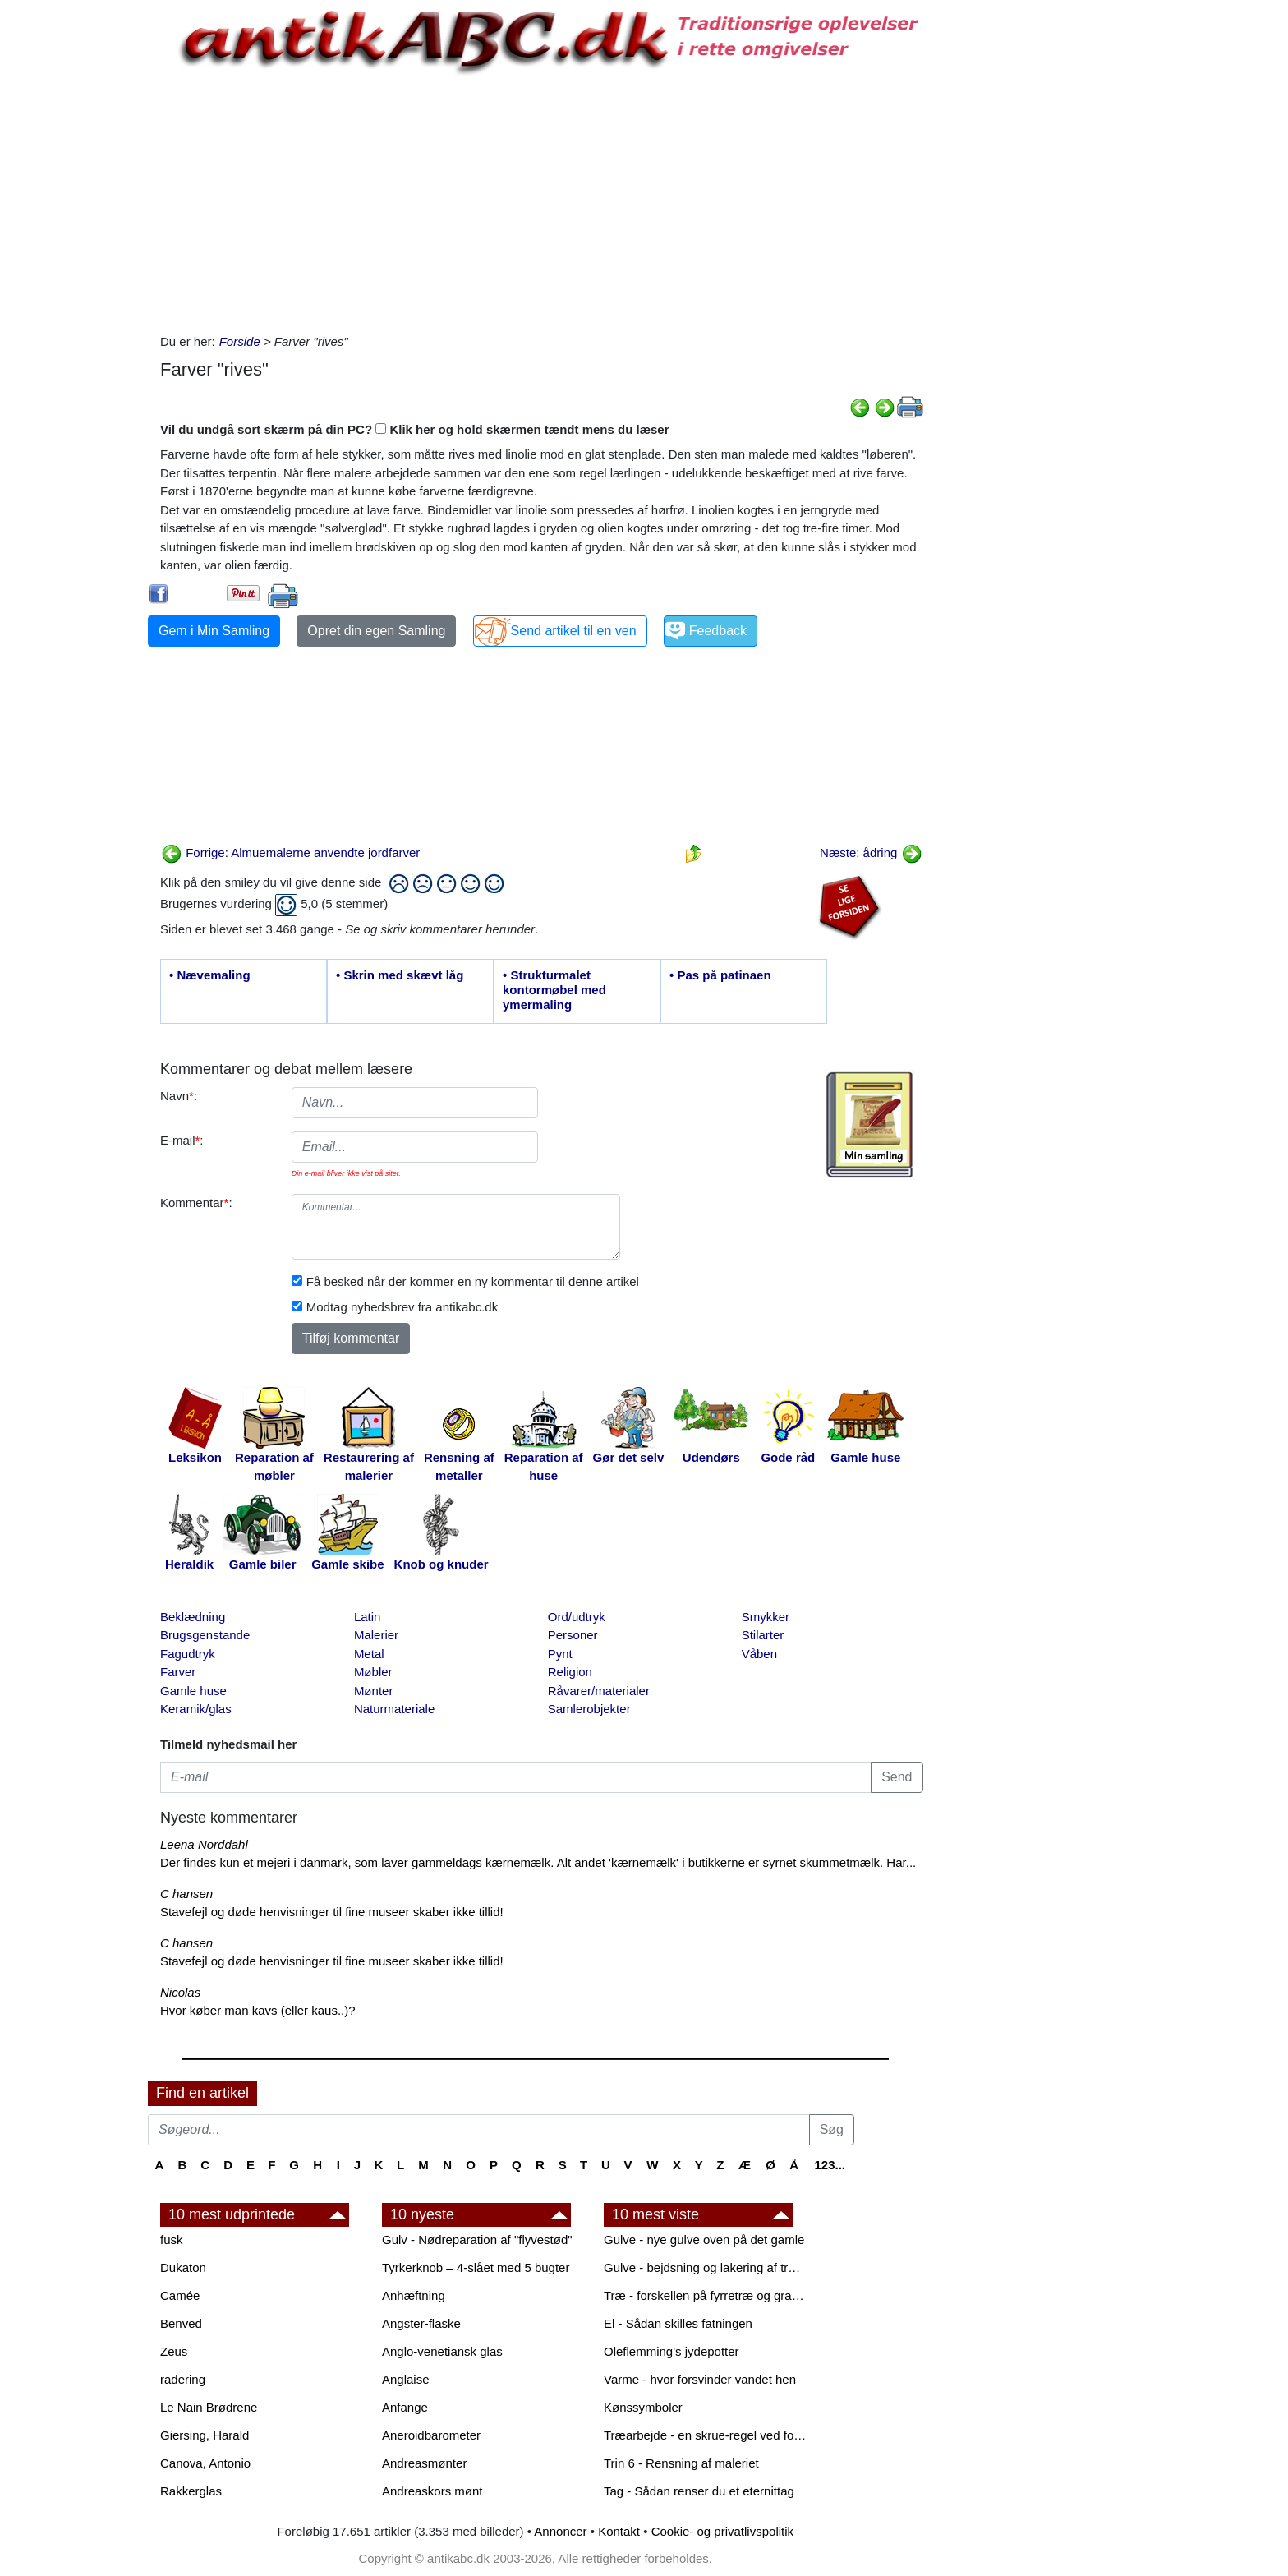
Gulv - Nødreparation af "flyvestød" (477, 2240)
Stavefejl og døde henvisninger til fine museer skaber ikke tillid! (332, 1912)
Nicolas (180, 1992)
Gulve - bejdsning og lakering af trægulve (706, 2267)
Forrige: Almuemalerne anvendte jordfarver (290, 852)
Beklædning (192, 1617)
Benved (181, 2323)
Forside (239, 341)
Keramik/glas (196, 1709)
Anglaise (406, 2379)
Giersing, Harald (204, 2435)
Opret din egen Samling (376, 631)
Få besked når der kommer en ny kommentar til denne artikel (472, 1281)
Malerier (376, 1635)
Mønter (373, 1691)
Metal (369, 1654)
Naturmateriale (394, 1709)
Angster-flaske (421, 2323)
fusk (171, 2240)
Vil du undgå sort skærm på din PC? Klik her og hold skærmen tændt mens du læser (414, 429)
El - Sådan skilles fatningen (678, 2323)
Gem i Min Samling (214, 631)
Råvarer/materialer (599, 1691)
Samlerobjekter (589, 1709)
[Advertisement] (79, 248)
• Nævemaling (210, 975)
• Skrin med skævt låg (399, 975)
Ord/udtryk (576, 1617)
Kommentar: (196, 1203)
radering (182, 2379)
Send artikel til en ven (574, 631)
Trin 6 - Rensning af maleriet (681, 2463)
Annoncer (560, 2531)
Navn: (178, 1096)
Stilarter (763, 1635)
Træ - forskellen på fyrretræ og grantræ (706, 2295)
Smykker (765, 1617)
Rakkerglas (191, 2491)
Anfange (405, 2407)
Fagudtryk (187, 1654)
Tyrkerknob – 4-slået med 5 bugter (475, 2267)
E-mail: (182, 1140)
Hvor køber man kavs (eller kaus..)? (258, 2010)
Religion (570, 1672)
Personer (573, 1635)
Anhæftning (413, 2295)
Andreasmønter (424, 2463)
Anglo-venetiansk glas (442, 2351)
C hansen (186, 1894)
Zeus (173, 2351)
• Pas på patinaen (720, 975)
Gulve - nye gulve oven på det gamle (704, 2240)
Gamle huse (193, 1691)
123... (829, 2165)
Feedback (718, 631)
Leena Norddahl (204, 1844)
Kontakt (619, 2531)
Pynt (560, 1654)
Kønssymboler (643, 2407)
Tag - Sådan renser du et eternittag (699, 2491)
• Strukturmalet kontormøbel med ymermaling (554, 990)
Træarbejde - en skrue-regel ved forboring (706, 2435)
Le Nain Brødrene (208, 2407)
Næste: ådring (871, 852)
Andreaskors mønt (432, 2491)
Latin (367, 1617)
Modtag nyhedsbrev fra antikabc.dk (402, 1307)
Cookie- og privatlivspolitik (722, 2531)
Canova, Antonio (205, 2463)
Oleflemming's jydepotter (671, 2351)
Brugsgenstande (205, 1635)
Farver (178, 1672)
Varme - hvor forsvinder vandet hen (700, 2379)
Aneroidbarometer (431, 2435)
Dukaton (183, 2267)
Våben (759, 1654)
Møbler (373, 1672)
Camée (180, 2295)
